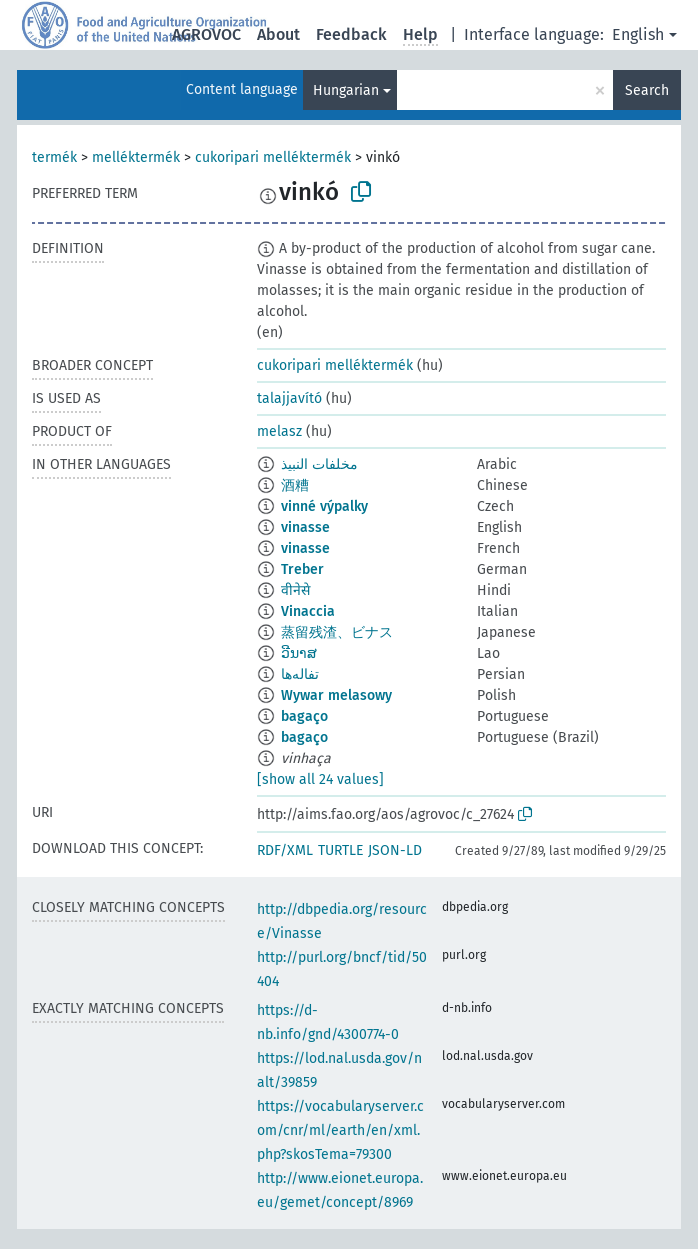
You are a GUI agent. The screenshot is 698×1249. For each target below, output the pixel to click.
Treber (302, 569)
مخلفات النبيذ (319, 464)
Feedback (351, 34)
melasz (279, 431)
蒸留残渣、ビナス (337, 632)
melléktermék (136, 157)
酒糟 (295, 485)
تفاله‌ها (300, 674)
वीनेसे (295, 590)
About (278, 34)
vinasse (305, 527)
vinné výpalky (324, 506)
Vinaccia (308, 611)
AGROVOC (206, 34)
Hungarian (346, 90)
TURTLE (340, 850)
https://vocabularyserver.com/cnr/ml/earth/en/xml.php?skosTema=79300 (340, 1130)
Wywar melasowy (336, 695)
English (638, 34)
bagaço (304, 716)
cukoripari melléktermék (273, 157)
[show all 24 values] (320, 779)
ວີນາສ (299, 653)
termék (54, 157)
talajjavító (289, 398)
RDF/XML (285, 850)
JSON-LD (395, 850)
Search (647, 90)
